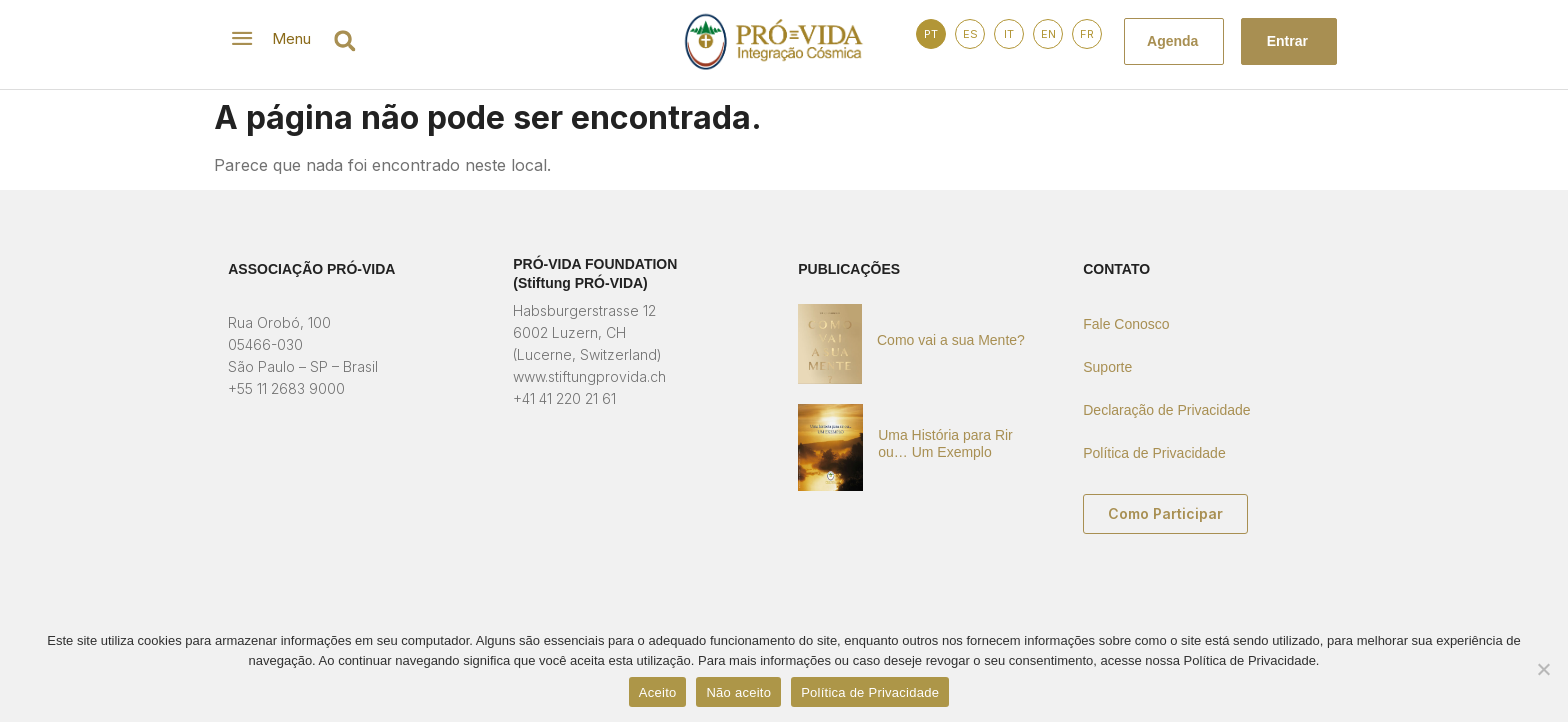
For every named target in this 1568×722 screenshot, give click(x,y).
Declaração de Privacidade (1166, 410)
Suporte (1107, 367)
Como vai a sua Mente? (951, 340)
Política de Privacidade (1154, 453)
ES (970, 34)
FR (1087, 34)
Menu (291, 38)
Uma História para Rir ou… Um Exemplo (945, 443)
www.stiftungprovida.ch (589, 376)
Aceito (658, 692)
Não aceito (738, 692)
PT (931, 34)
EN (1048, 34)
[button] (344, 40)
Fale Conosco (1126, 324)
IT (1009, 34)
